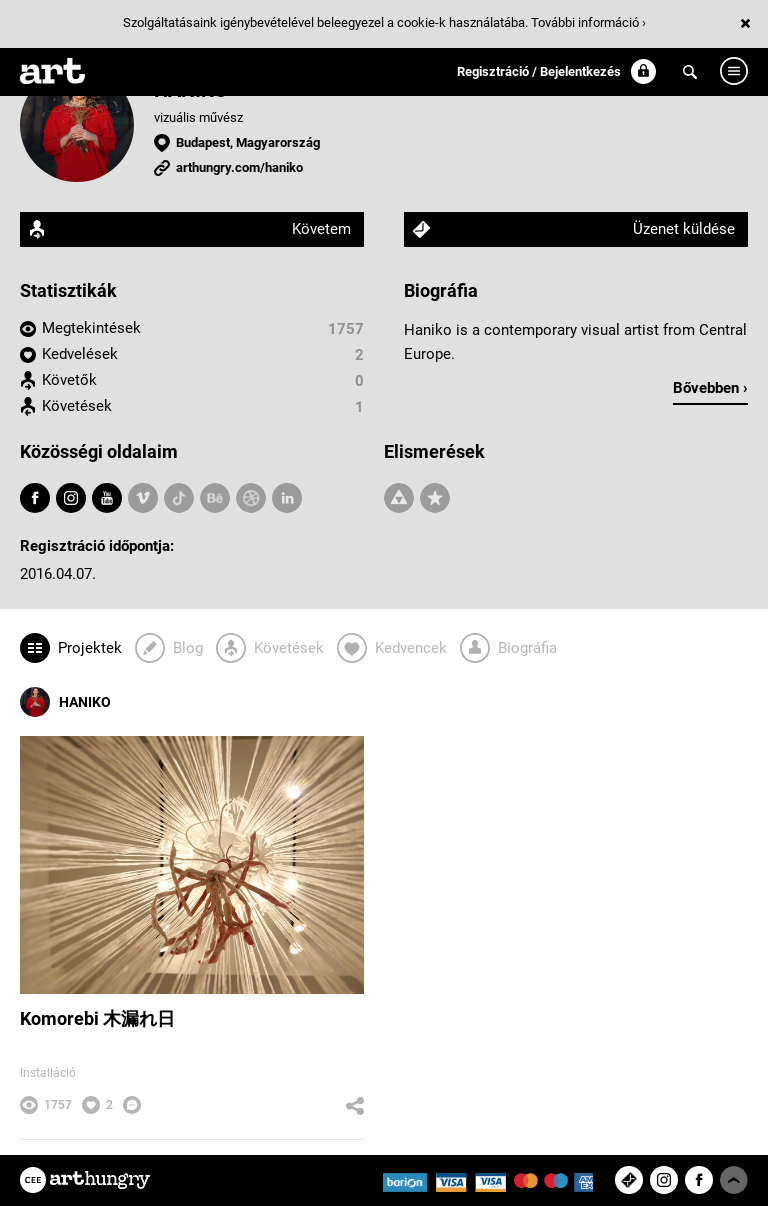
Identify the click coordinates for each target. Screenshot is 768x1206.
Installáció (48, 1073)
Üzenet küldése (684, 229)
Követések (77, 406)
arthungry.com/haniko (239, 167)
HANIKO (65, 702)
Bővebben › (710, 388)
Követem (321, 229)
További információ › (588, 22)
